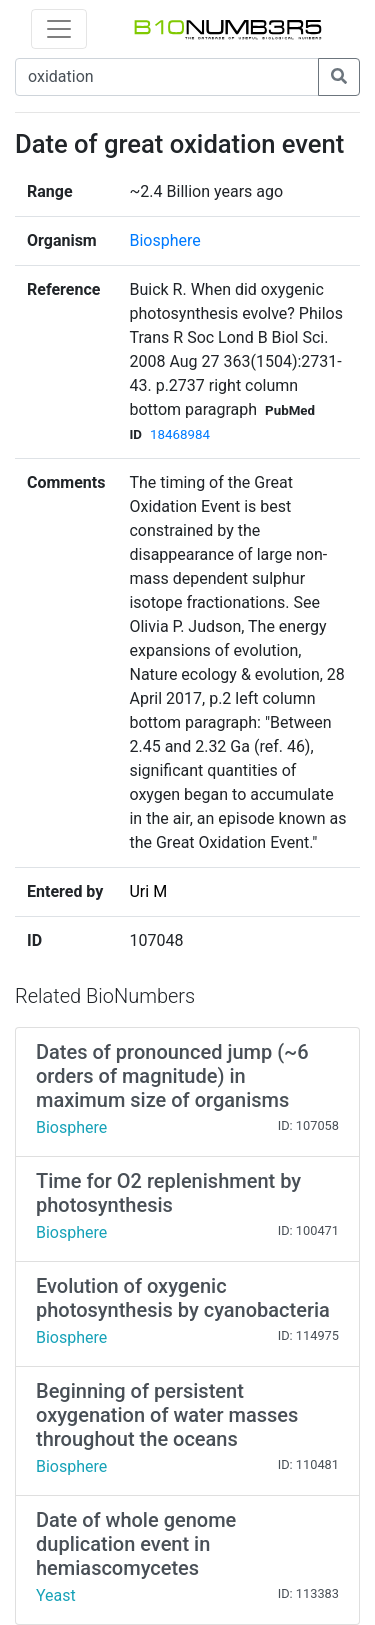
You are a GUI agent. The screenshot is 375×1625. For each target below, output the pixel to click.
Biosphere (164, 240)
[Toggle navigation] (59, 29)
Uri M (148, 891)
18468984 (180, 434)
